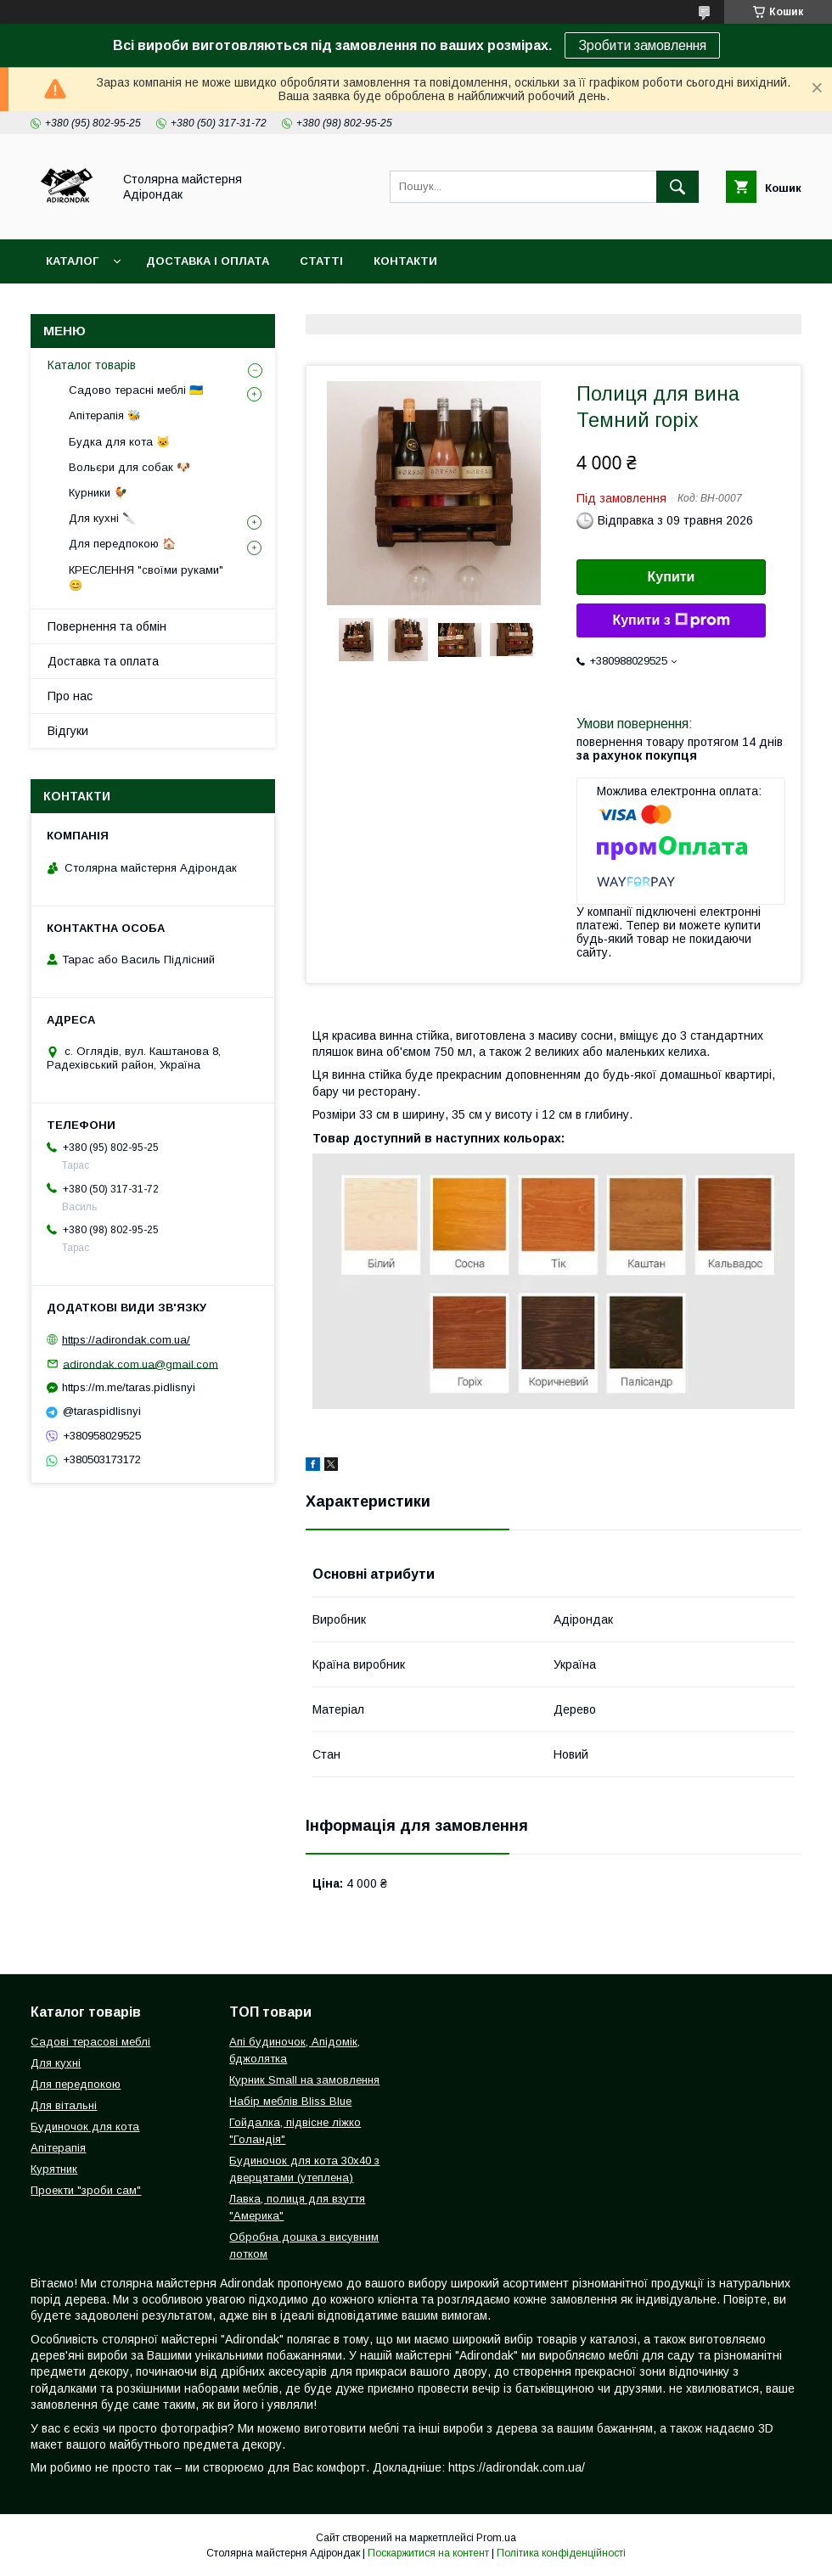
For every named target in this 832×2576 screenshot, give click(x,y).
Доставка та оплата (103, 661)
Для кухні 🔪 (102, 518)
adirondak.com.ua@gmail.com (140, 1363)
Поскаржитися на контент (428, 2553)
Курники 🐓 (98, 492)
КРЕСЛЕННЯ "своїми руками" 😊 (146, 578)
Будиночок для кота (85, 2126)
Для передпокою (76, 2084)
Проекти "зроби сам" (86, 2190)
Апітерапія (58, 2147)
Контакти (405, 261)
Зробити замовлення (642, 45)
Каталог (72, 261)
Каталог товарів (92, 365)
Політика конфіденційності (561, 2553)
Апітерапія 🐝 (105, 415)
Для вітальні (64, 2105)
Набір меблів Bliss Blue (290, 2101)
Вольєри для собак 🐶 (129, 467)
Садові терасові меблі (90, 2041)
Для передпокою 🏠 (122, 543)
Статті (321, 261)
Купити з (670, 620)
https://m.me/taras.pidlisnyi (128, 1387)
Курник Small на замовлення (304, 2080)
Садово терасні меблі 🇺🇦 (136, 390)
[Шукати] (677, 187)
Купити (671, 577)
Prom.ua (496, 2538)
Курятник (54, 2169)
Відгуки (68, 731)
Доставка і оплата (207, 261)
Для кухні (56, 2063)
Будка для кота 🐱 (119, 441)
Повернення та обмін (107, 626)
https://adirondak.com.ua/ (126, 1339)
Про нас (70, 696)
